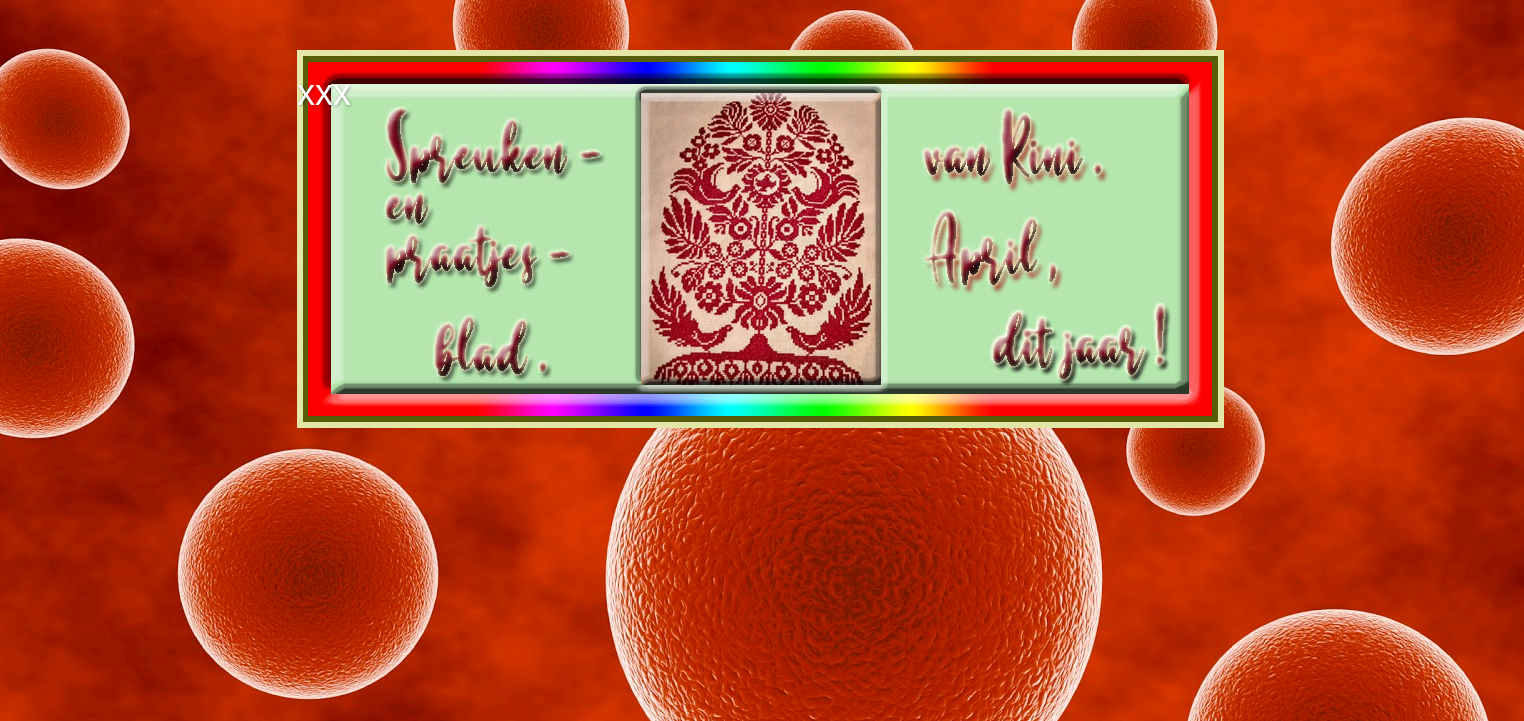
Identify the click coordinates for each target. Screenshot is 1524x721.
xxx (324, 92)
